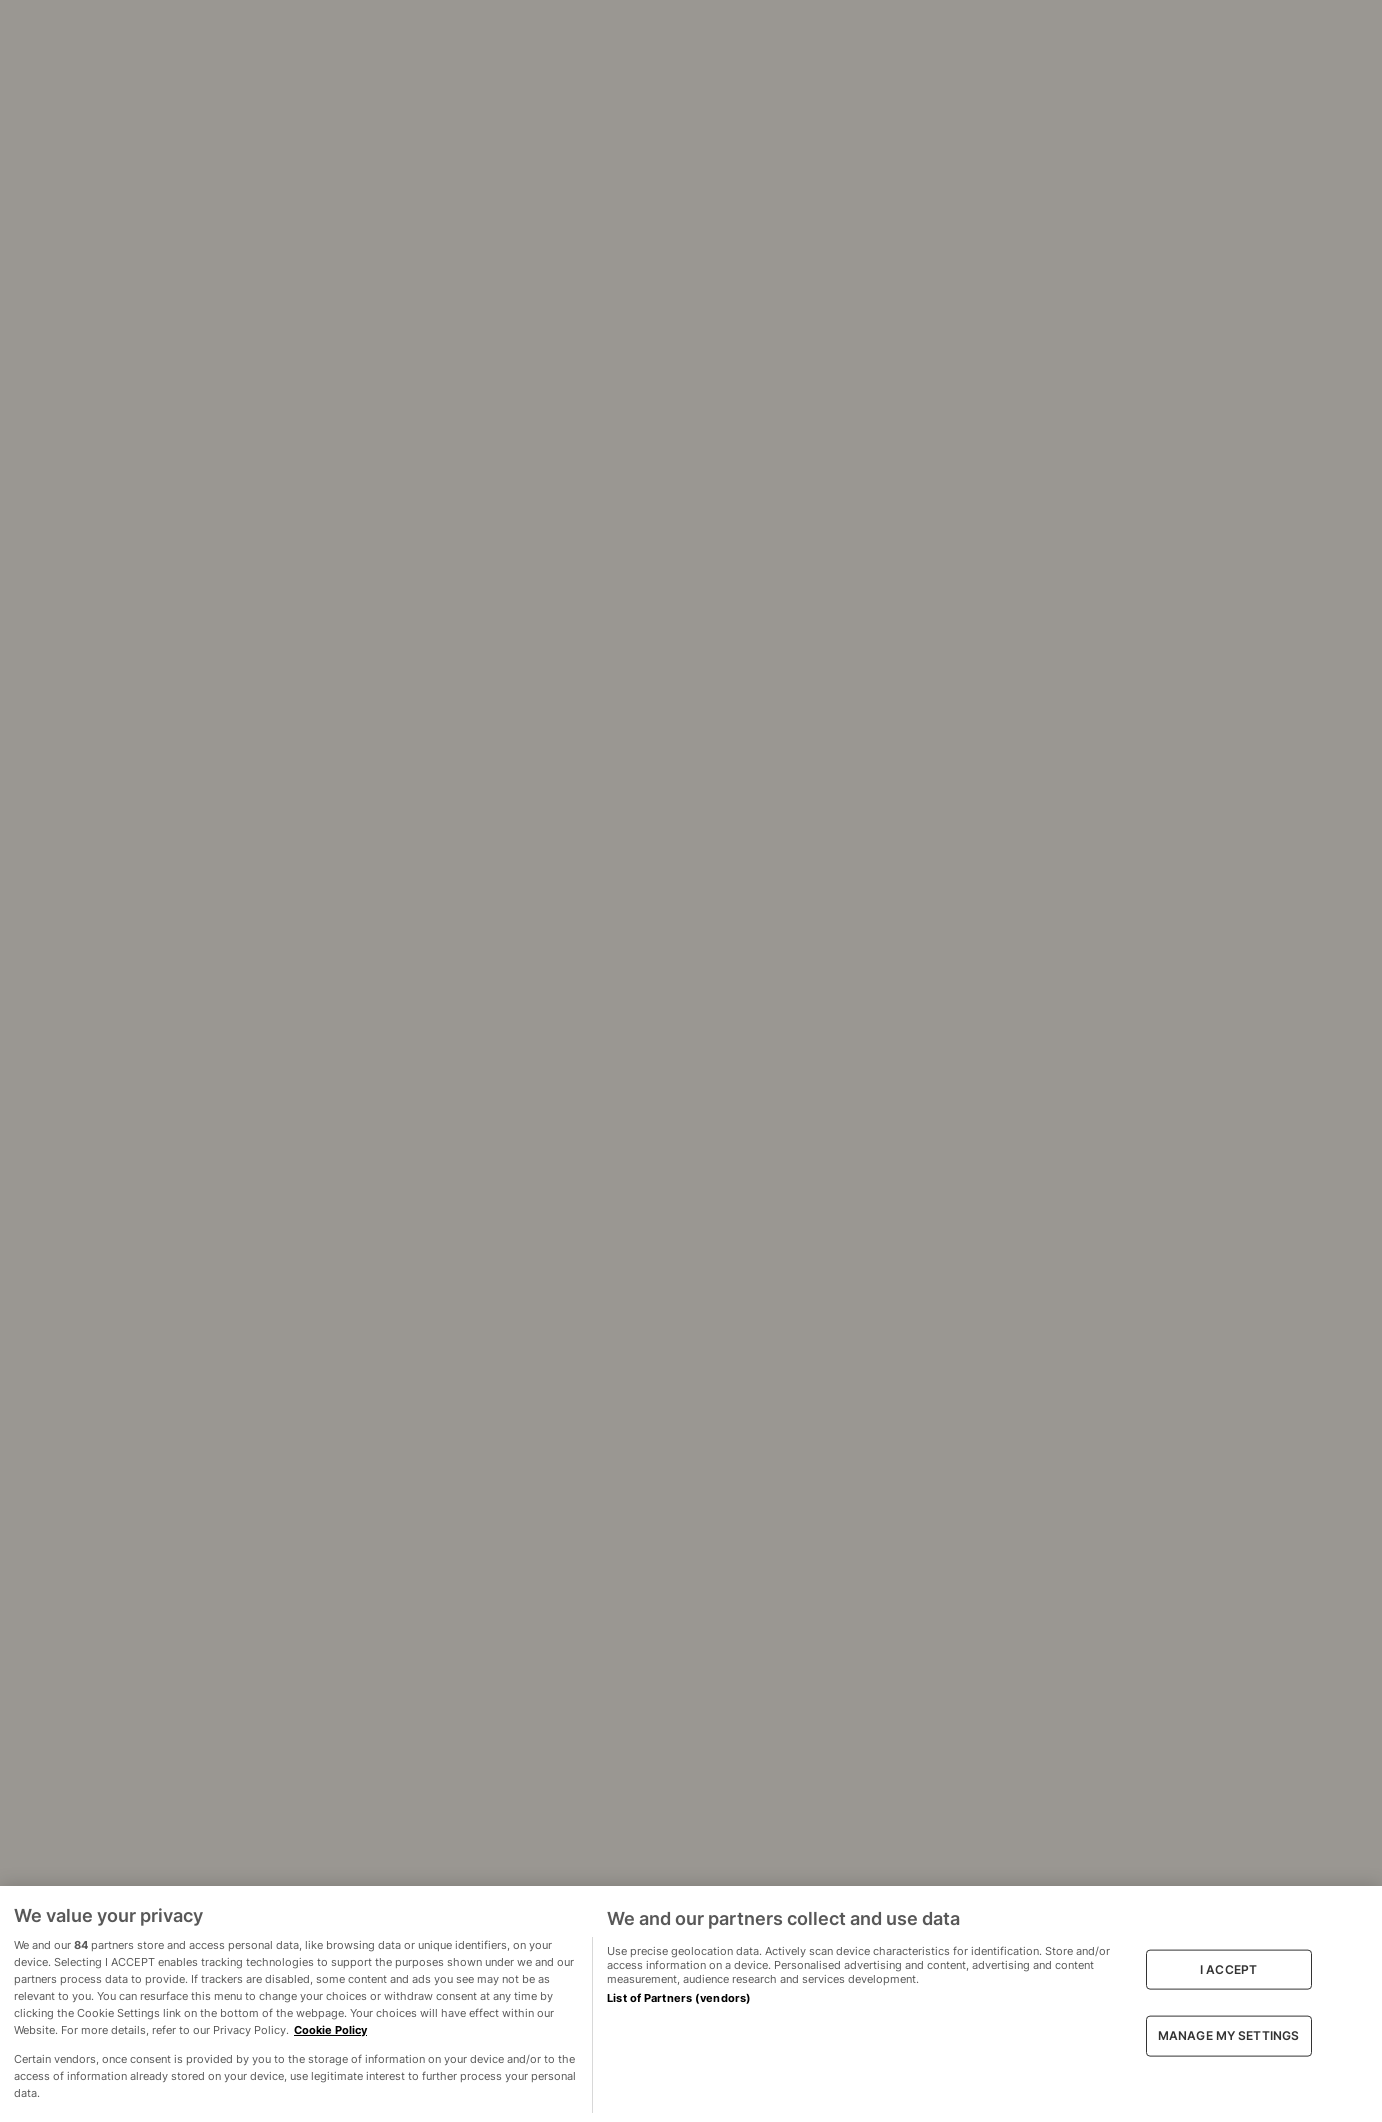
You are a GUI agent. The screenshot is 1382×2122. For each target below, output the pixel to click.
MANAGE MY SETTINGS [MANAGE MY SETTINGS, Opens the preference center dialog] (1228, 2035)
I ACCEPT (1228, 1969)
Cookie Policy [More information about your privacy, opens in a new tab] (330, 2030)
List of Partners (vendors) (679, 1998)
